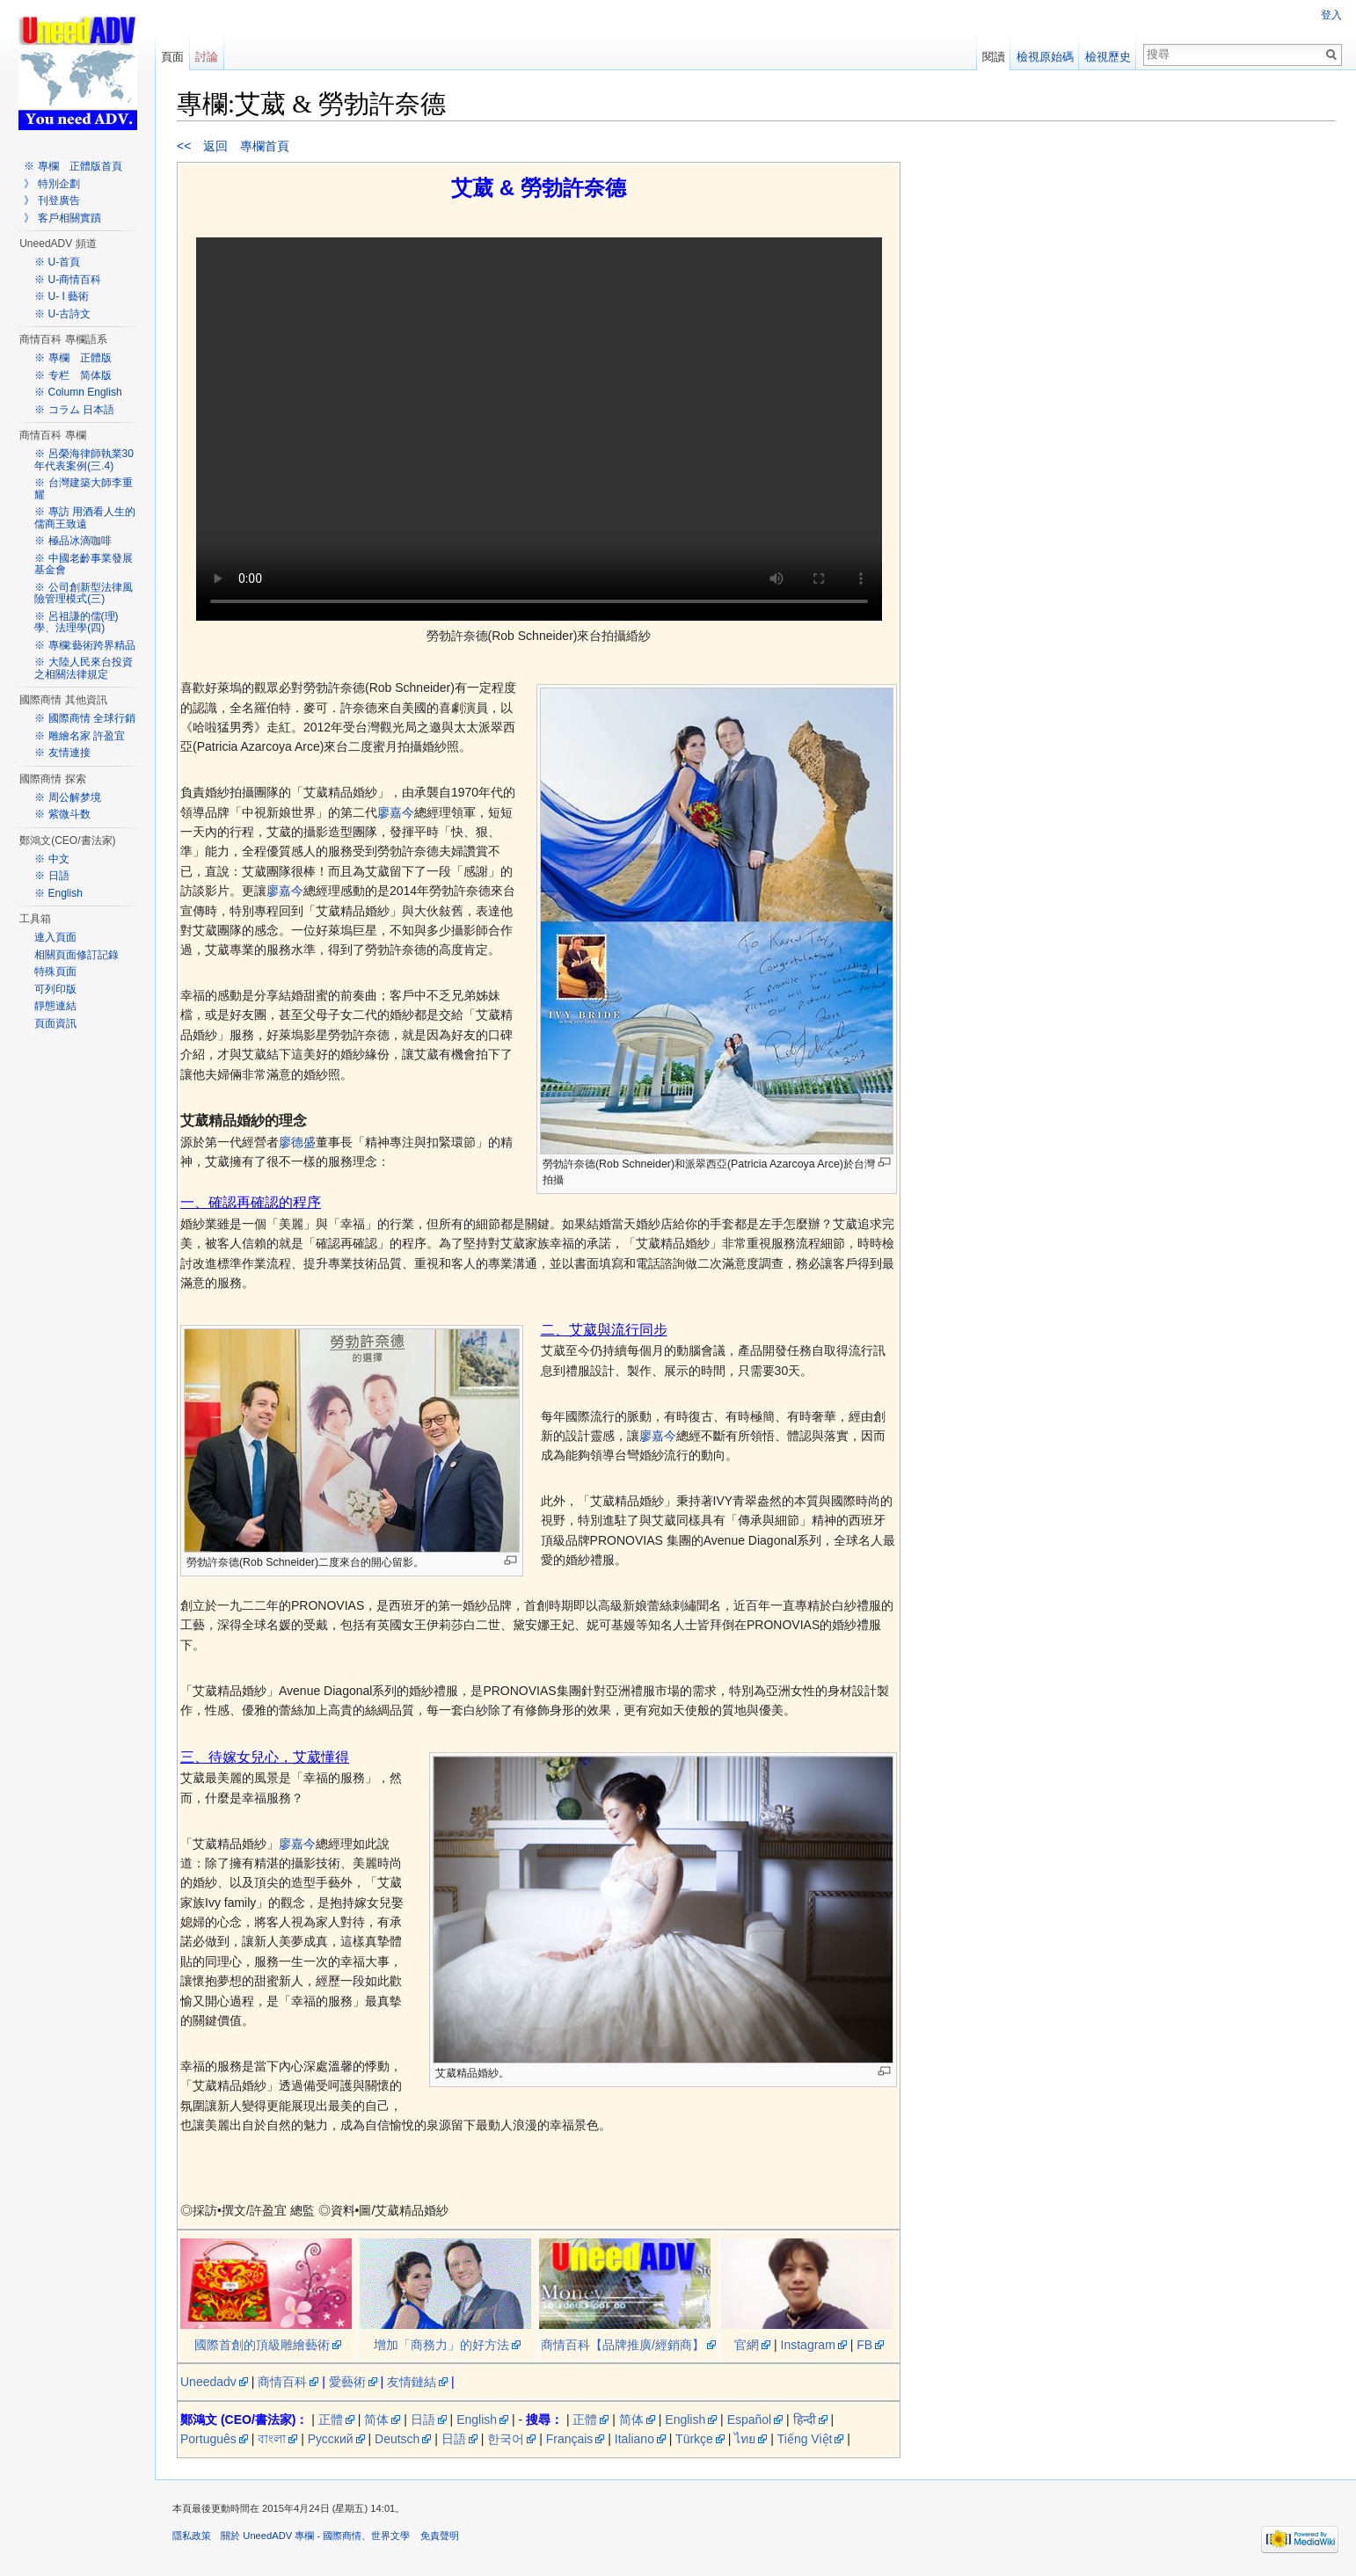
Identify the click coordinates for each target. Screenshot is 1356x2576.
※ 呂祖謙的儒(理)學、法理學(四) (76, 622)
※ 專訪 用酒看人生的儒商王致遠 (84, 518)
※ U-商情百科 (67, 279)
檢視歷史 (1108, 56)
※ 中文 (51, 859)
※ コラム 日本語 (74, 410)
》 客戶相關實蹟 (62, 218)
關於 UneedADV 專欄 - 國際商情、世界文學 (315, 2535)
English (476, 2419)
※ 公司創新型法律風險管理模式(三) (83, 593)
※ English (58, 893)
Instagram (808, 2345)
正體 (330, 2419)
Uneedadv (208, 2382)
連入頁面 (55, 937)
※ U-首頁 (57, 262)
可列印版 (55, 989)
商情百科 (282, 2382)
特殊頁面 (55, 971)
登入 (1331, 15)
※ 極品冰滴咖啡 (72, 541)
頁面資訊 (55, 1023)
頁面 (172, 56)
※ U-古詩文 (62, 314)
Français (570, 2439)
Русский (331, 2439)
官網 (746, 2345)
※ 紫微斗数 (62, 814)
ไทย (744, 2439)
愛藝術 (347, 2382)
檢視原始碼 (1045, 56)
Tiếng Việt (805, 2439)
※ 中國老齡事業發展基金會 (83, 564)
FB (864, 2345)
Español (749, 2419)
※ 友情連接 (62, 752)
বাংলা (272, 2439)
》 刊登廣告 (51, 200)
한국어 (505, 2439)
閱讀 (993, 56)
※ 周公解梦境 (67, 797)
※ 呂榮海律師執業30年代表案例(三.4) (84, 460)
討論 (206, 56)
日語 (423, 2419)
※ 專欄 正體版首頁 (72, 166)
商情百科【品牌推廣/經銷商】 (622, 2345)
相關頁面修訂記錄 (76, 955)
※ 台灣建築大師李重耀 (83, 489)
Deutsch (397, 2439)
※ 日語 (51, 876)
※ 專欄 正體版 (72, 358)
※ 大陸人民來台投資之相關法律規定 (83, 668)
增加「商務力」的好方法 (441, 2345)
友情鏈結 (411, 2382)
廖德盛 (297, 1142)
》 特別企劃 (51, 184)
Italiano (634, 2439)
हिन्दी (804, 2419)
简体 (376, 2419)
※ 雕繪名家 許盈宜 (79, 736)
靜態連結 (55, 1006)
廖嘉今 (395, 812)
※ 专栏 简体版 (72, 375)
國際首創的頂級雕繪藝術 (262, 2345)
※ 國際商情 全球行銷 (84, 718)
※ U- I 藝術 (61, 296)
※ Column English (77, 392)
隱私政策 (191, 2535)
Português (208, 2439)
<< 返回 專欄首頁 (233, 146)
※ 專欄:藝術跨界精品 (84, 645)
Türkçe (694, 2439)
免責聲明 (439, 2535)
